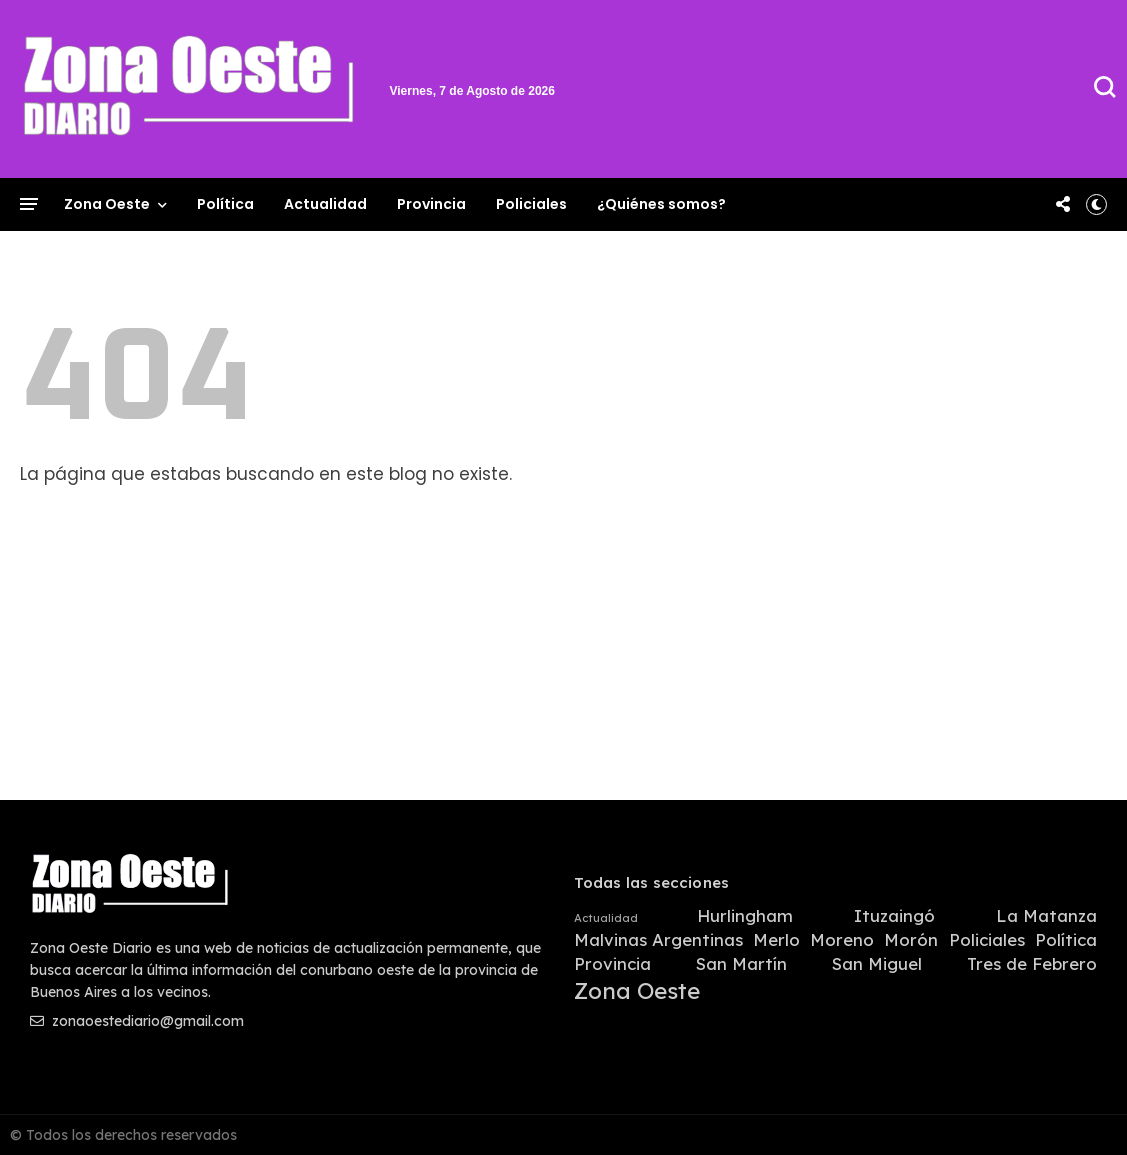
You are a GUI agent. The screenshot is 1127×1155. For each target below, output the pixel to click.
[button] (1096, 204)
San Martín (741, 964)
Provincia (431, 204)
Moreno (842, 940)
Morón (911, 940)
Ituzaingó (894, 916)
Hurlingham (745, 916)
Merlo (776, 940)
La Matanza (1046, 916)
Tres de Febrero (1032, 964)
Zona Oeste (107, 204)
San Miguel (877, 964)
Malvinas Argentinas (658, 940)
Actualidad (325, 204)
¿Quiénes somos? (661, 204)
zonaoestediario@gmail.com (137, 1021)
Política (225, 204)
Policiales (531, 204)
